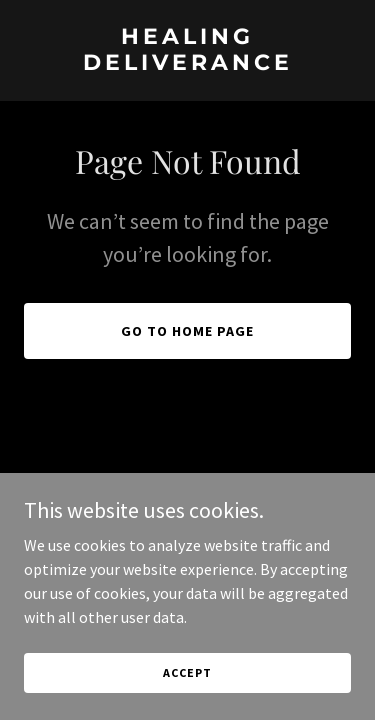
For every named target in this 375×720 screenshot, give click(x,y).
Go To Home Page (187, 331)
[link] (187, 64)
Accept (187, 686)
